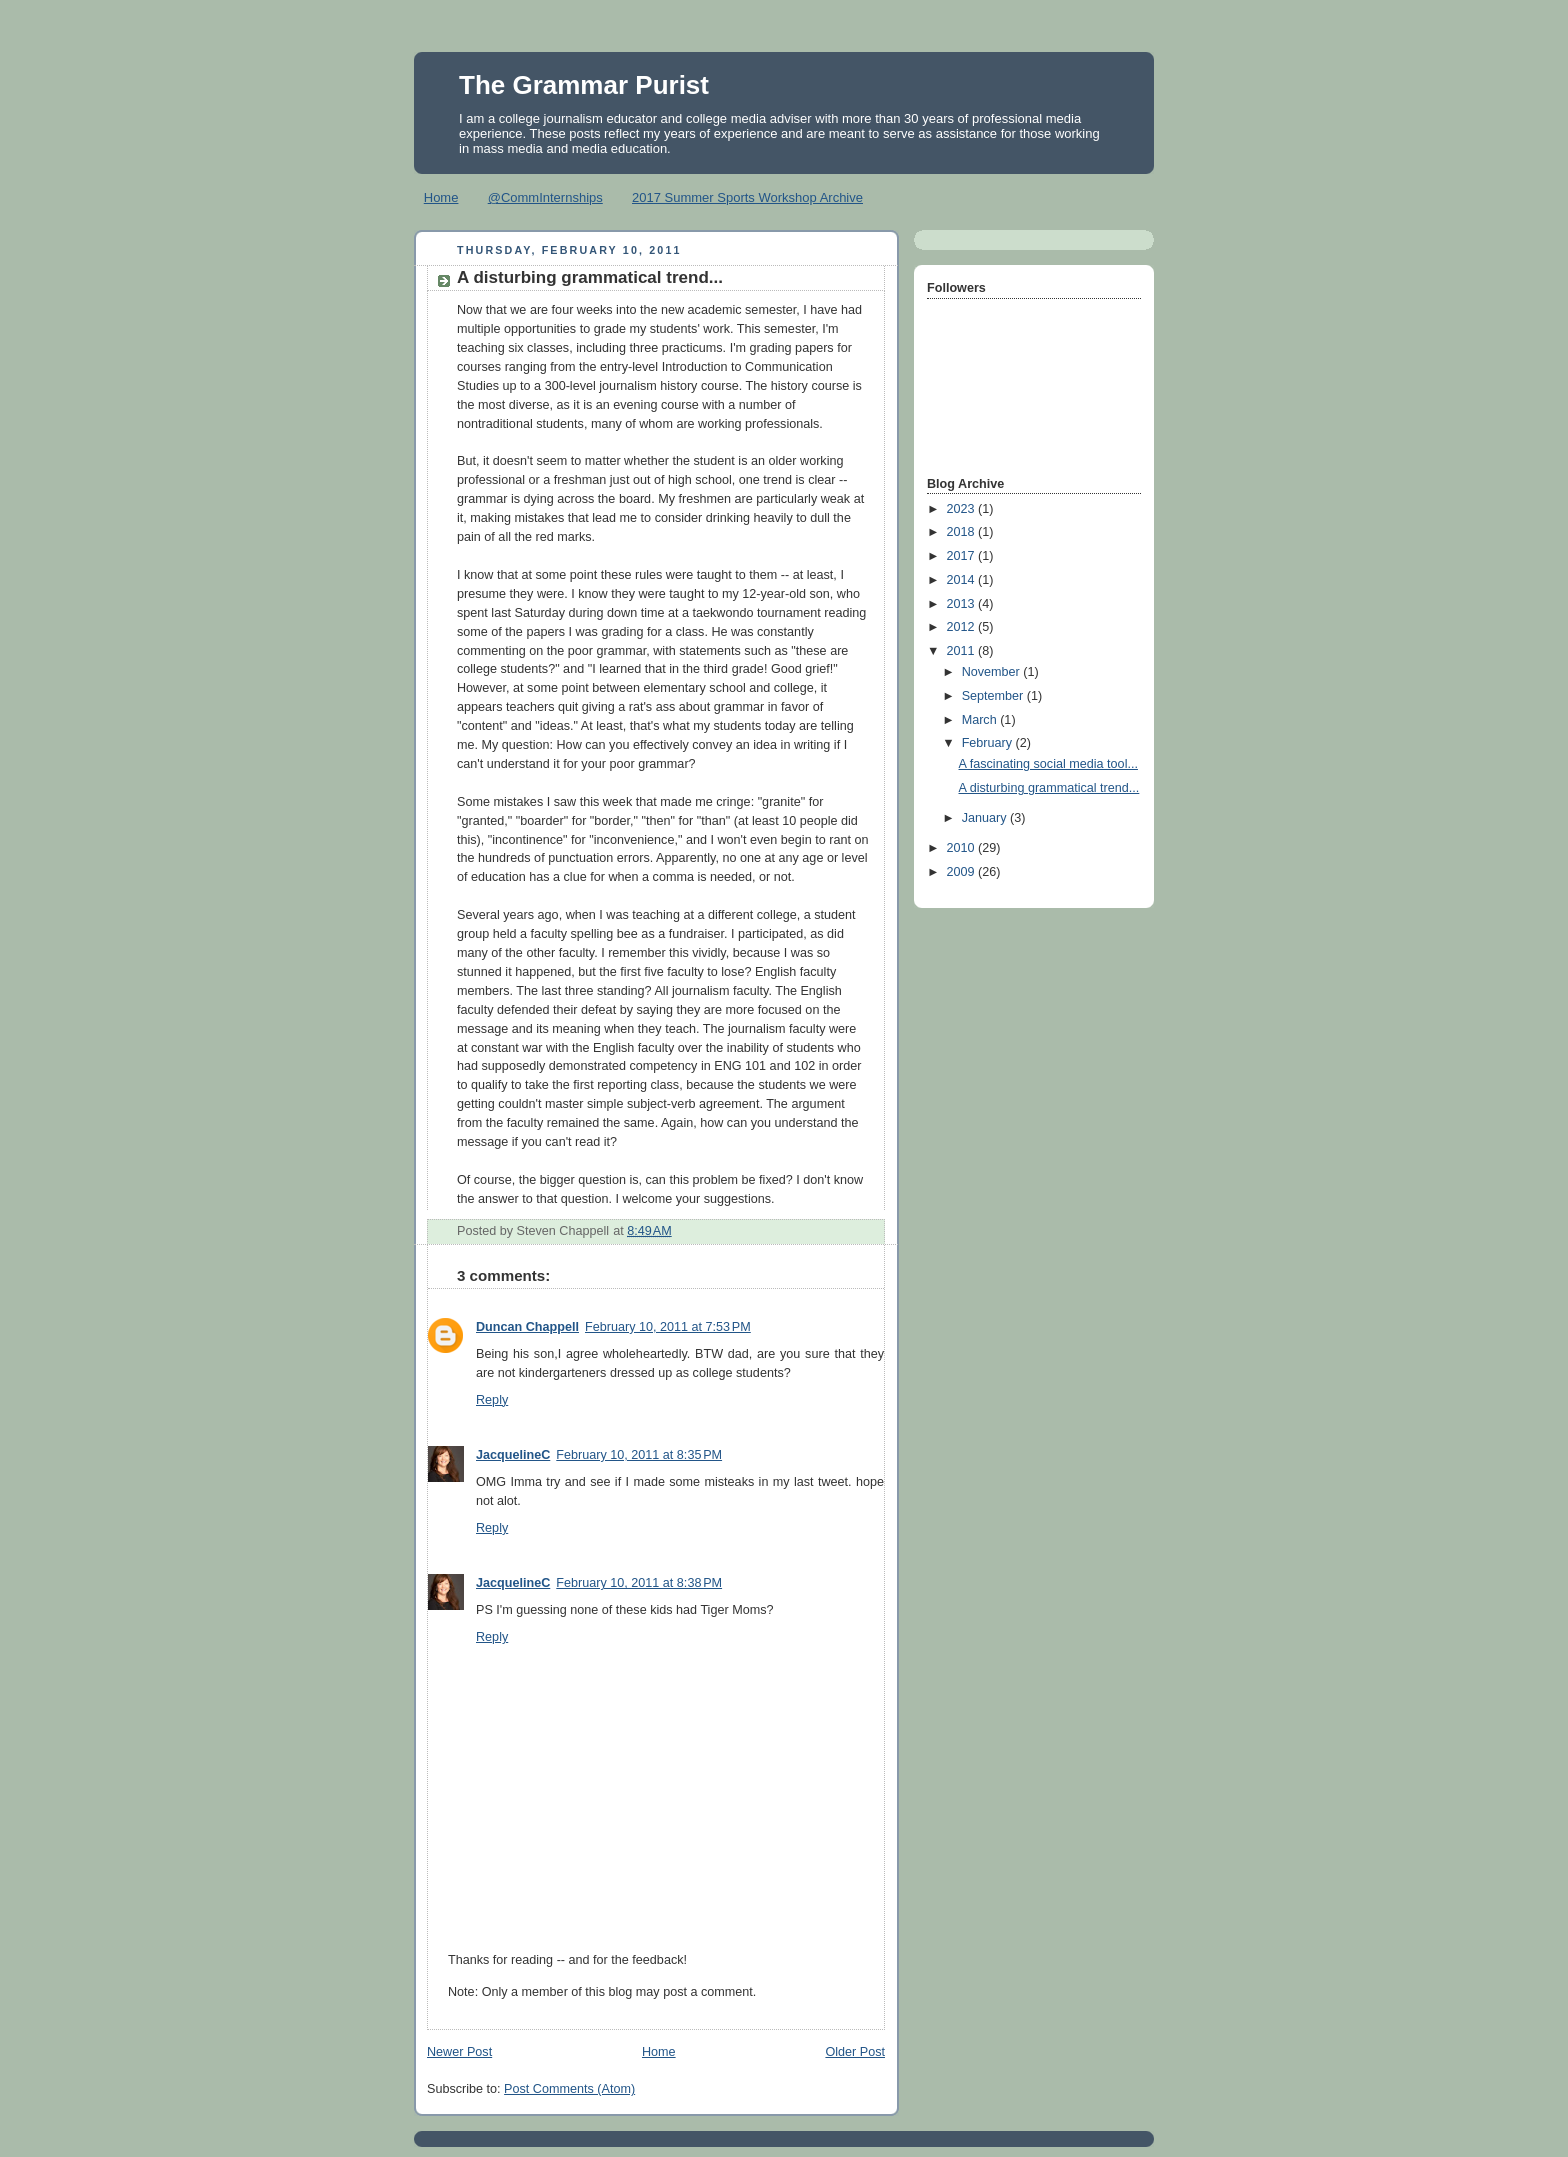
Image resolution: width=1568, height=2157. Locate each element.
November (993, 672)
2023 (963, 509)
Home (441, 197)
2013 (963, 604)
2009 (963, 872)
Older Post (855, 2052)
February (989, 743)
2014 (963, 580)
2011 (963, 651)
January (986, 818)
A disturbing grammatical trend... (1049, 788)
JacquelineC (513, 1455)
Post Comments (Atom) (569, 2089)
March (981, 720)
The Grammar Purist (584, 85)
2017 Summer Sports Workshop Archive (747, 197)
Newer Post (459, 2052)
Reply (492, 1400)
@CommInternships (545, 197)
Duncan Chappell (527, 1327)
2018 (963, 532)
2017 (963, 556)
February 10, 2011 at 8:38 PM (639, 1583)
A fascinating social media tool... (1048, 764)
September (994, 696)
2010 (963, 848)
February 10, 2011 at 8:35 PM (639, 1455)
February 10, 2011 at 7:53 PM (668, 1327)
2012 (963, 627)
